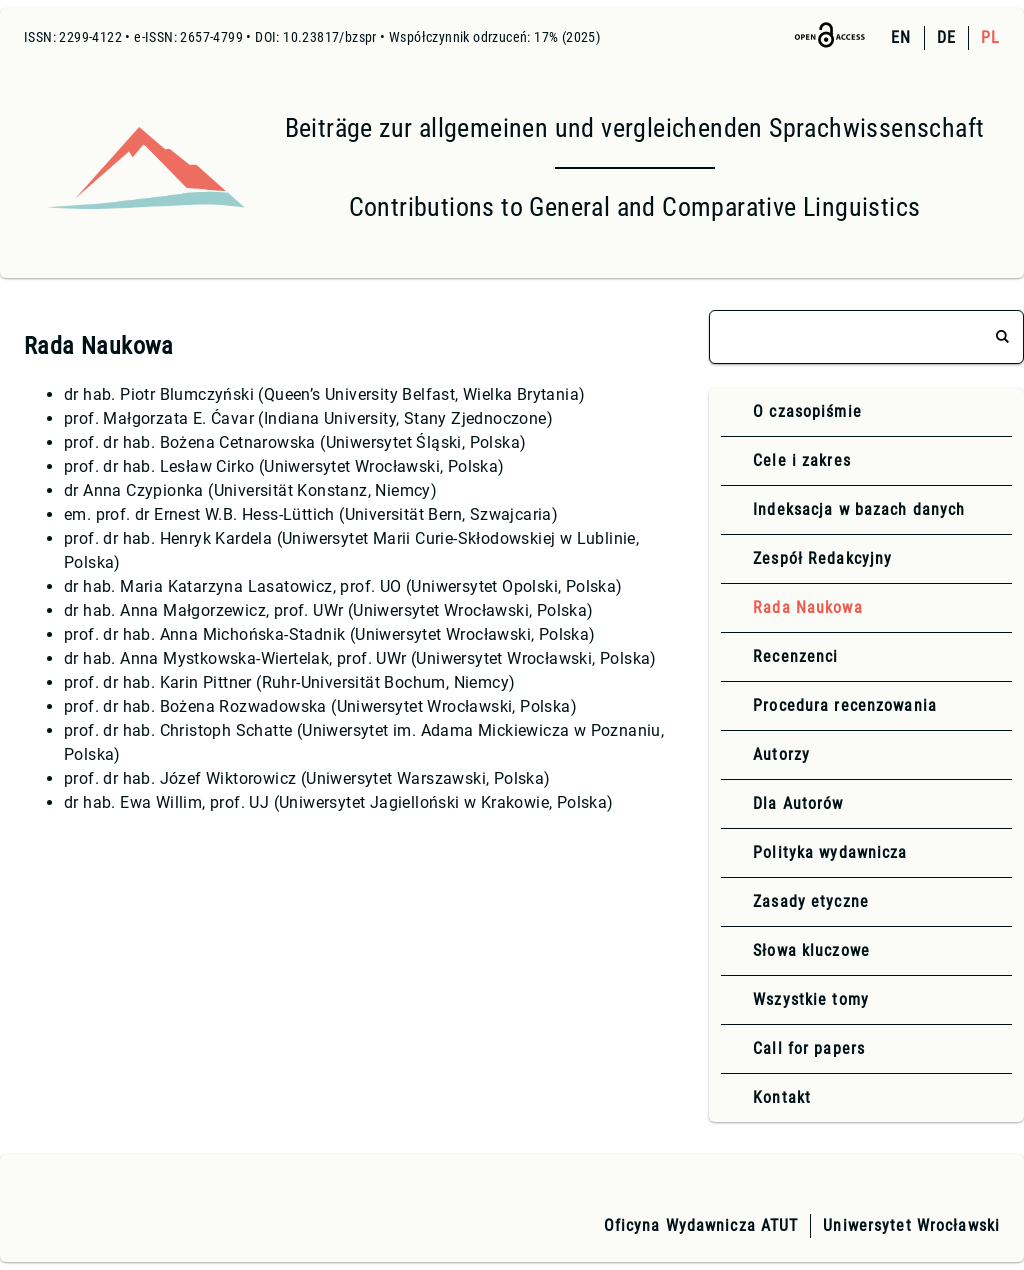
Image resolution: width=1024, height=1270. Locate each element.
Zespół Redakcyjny (822, 558)
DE (946, 37)
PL (990, 37)
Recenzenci (795, 656)
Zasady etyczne (811, 901)
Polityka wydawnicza (830, 852)
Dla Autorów (798, 803)
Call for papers (809, 1048)
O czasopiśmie (807, 411)
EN (901, 37)
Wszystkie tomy (811, 999)
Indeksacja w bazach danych (859, 509)
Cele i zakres (802, 460)
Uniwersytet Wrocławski (911, 1225)
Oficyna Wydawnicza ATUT (701, 1225)
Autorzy (781, 754)
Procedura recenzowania (845, 705)
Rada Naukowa (807, 607)
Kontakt (782, 1097)
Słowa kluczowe (811, 950)
